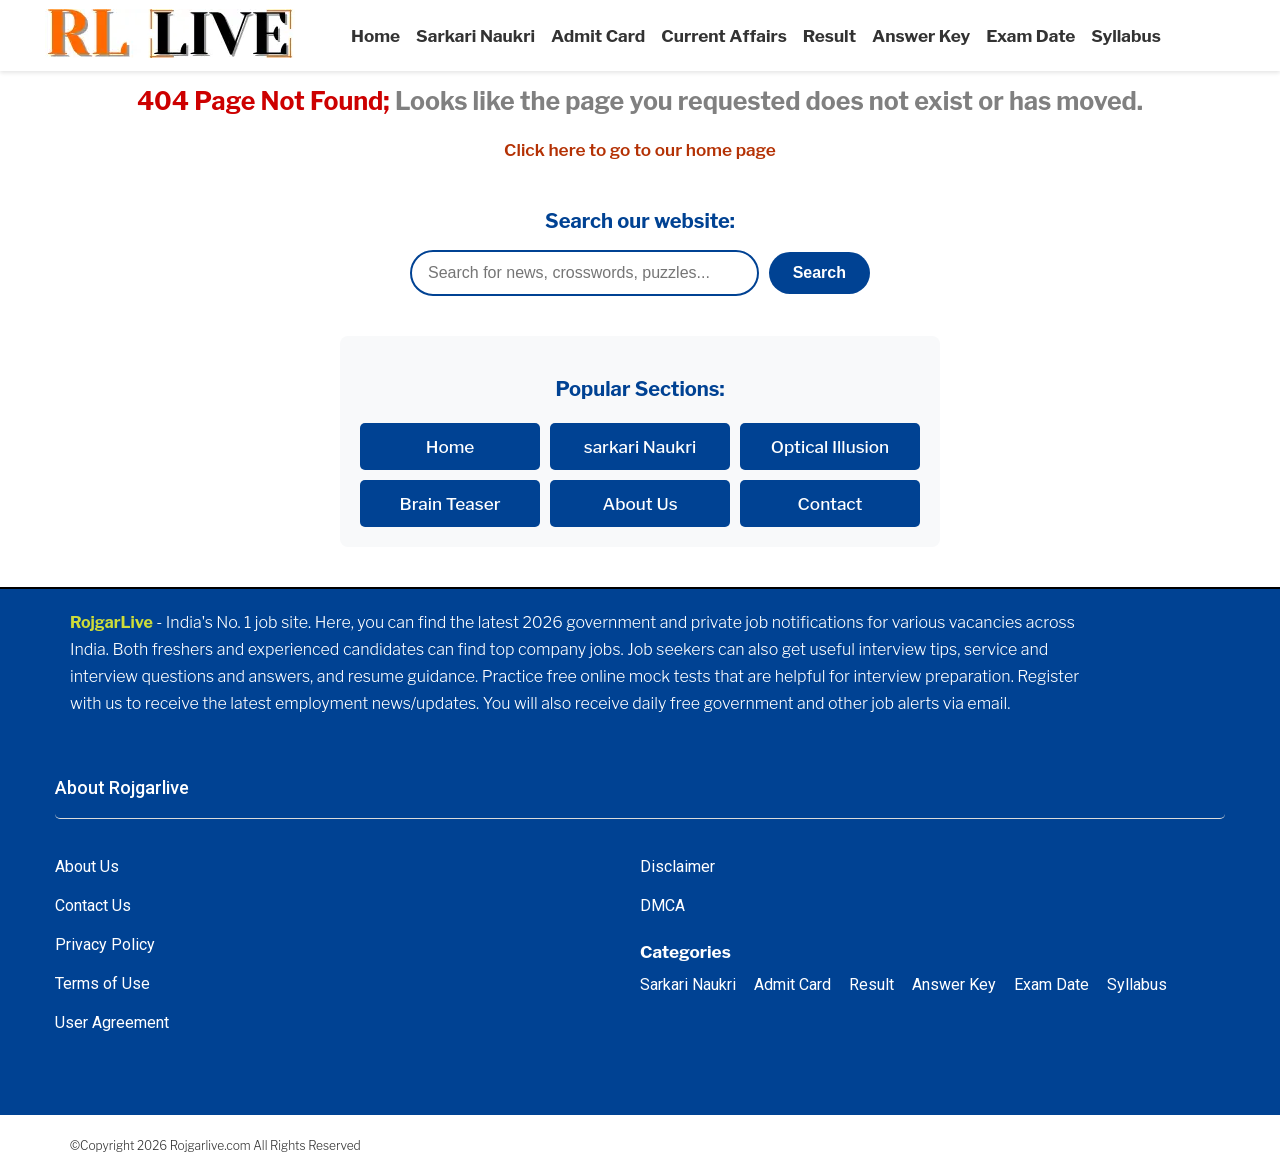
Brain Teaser (450, 503)
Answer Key (921, 35)
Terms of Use (102, 983)
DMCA (662, 905)
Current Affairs (724, 35)
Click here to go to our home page (640, 149)
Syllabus (1125, 35)
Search (819, 272)
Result (829, 35)
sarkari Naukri (640, 446)
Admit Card (598, 35)
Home (375, 35)
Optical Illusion (830, 446)
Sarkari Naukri (475, 35)
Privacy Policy (105, 944)
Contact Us (93, 905)
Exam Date (1030, 35)
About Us (639, 503)
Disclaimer (677, 866)
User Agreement (112, 1022)
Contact (830, 503)
